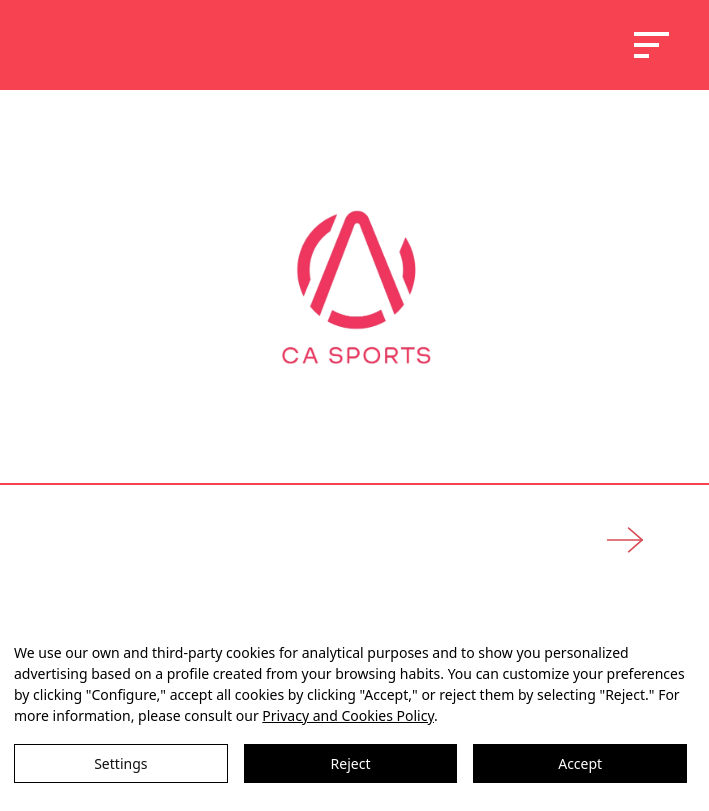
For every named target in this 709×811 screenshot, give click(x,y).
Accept (580, 763)
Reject (351, 763)
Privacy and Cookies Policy (348, 715)
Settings (120, 763)
